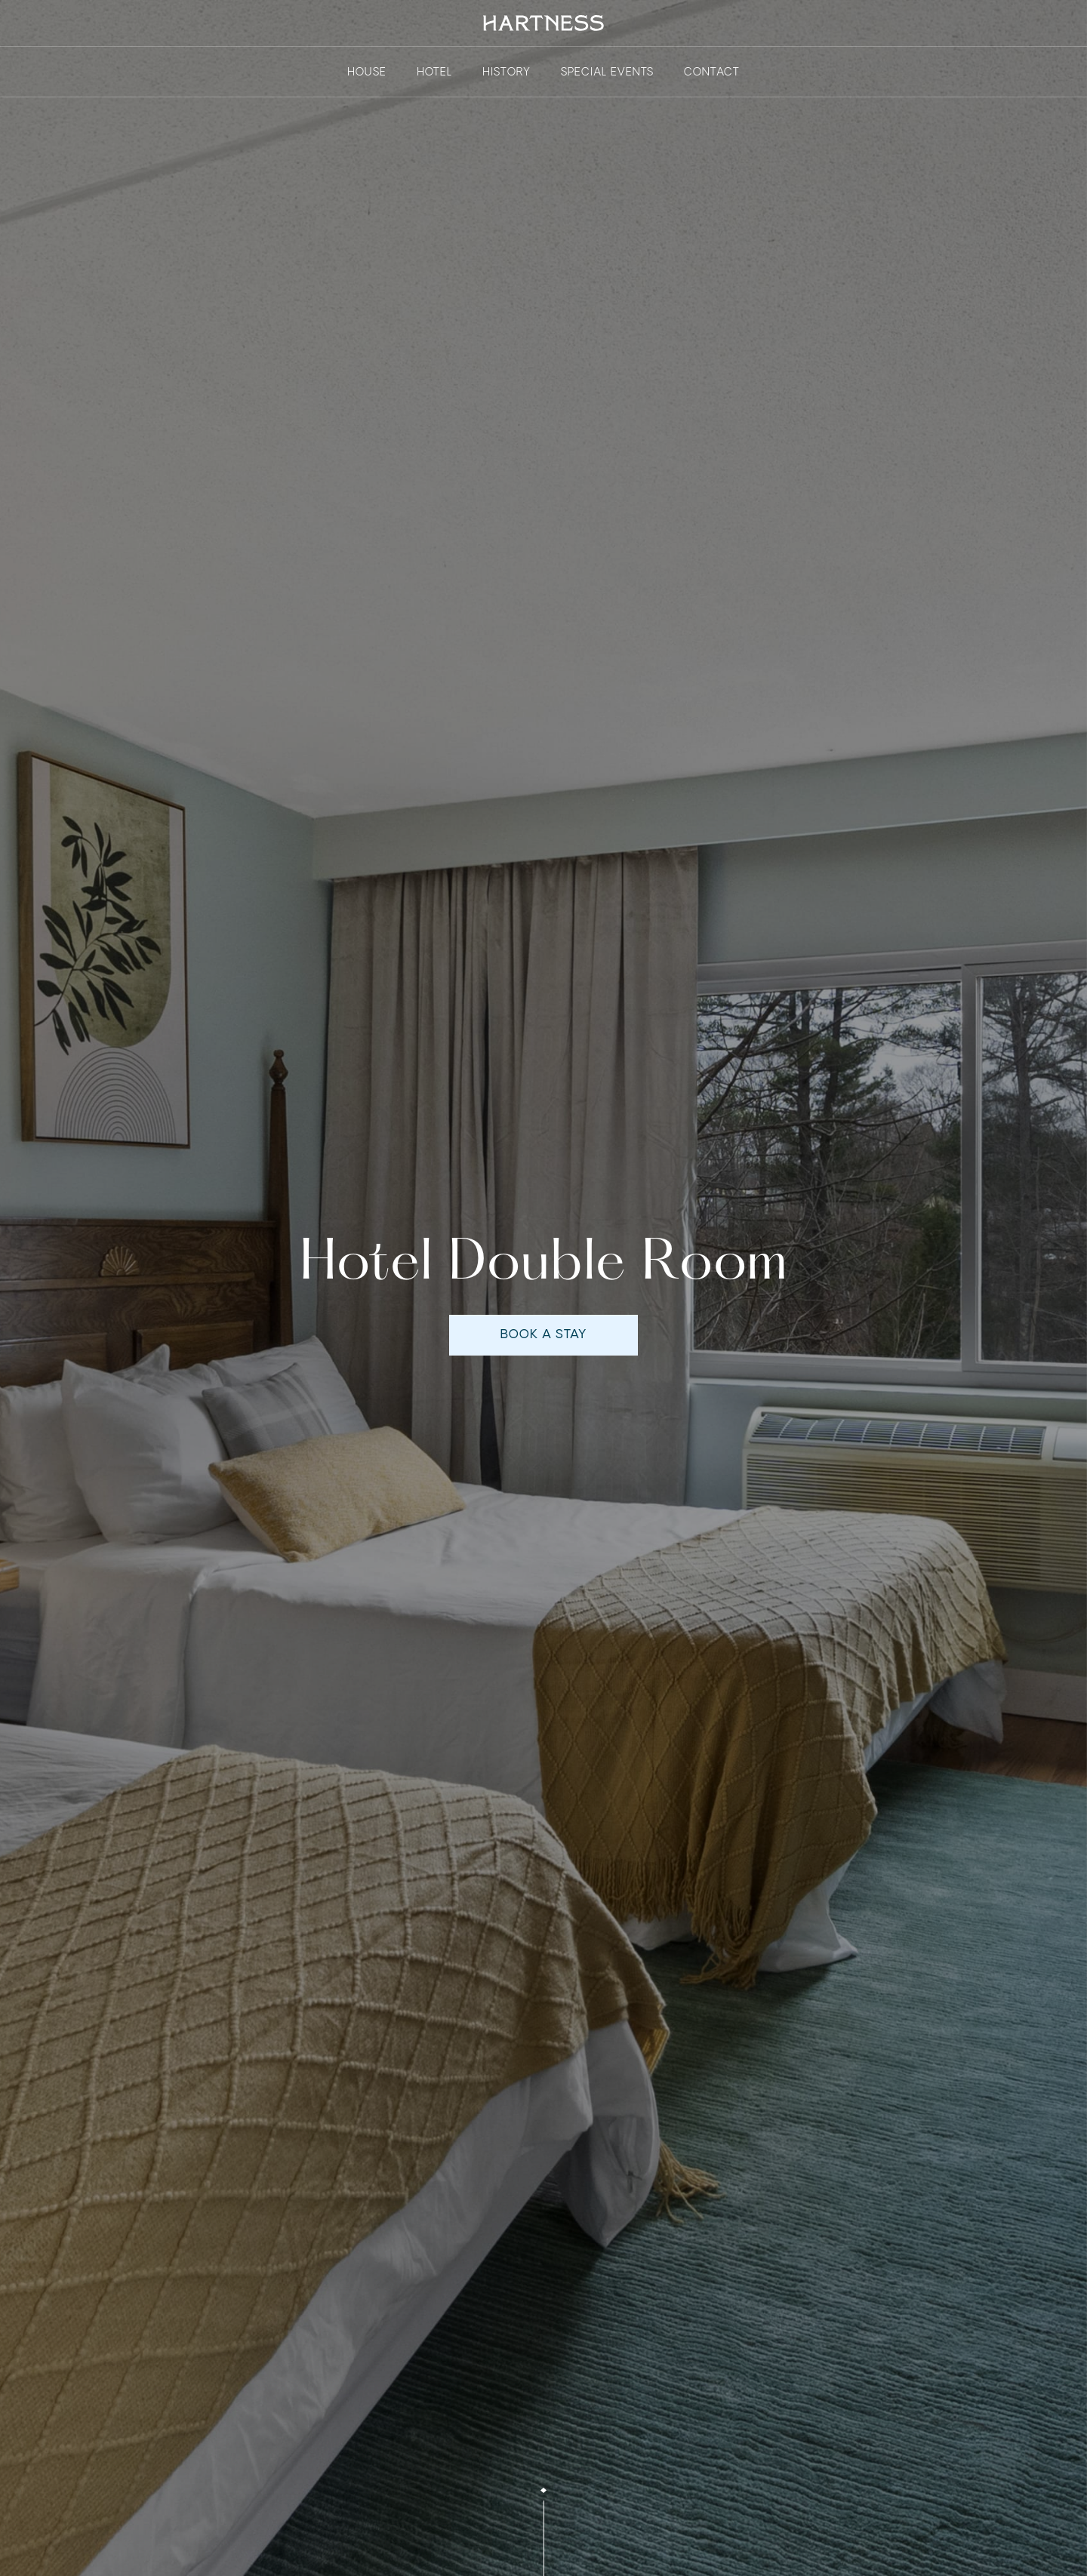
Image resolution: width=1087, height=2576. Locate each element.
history (506, 72)
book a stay (543, 1339)
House (366, 72)
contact (712, 72)
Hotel (434, 72)
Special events (607, 72)
